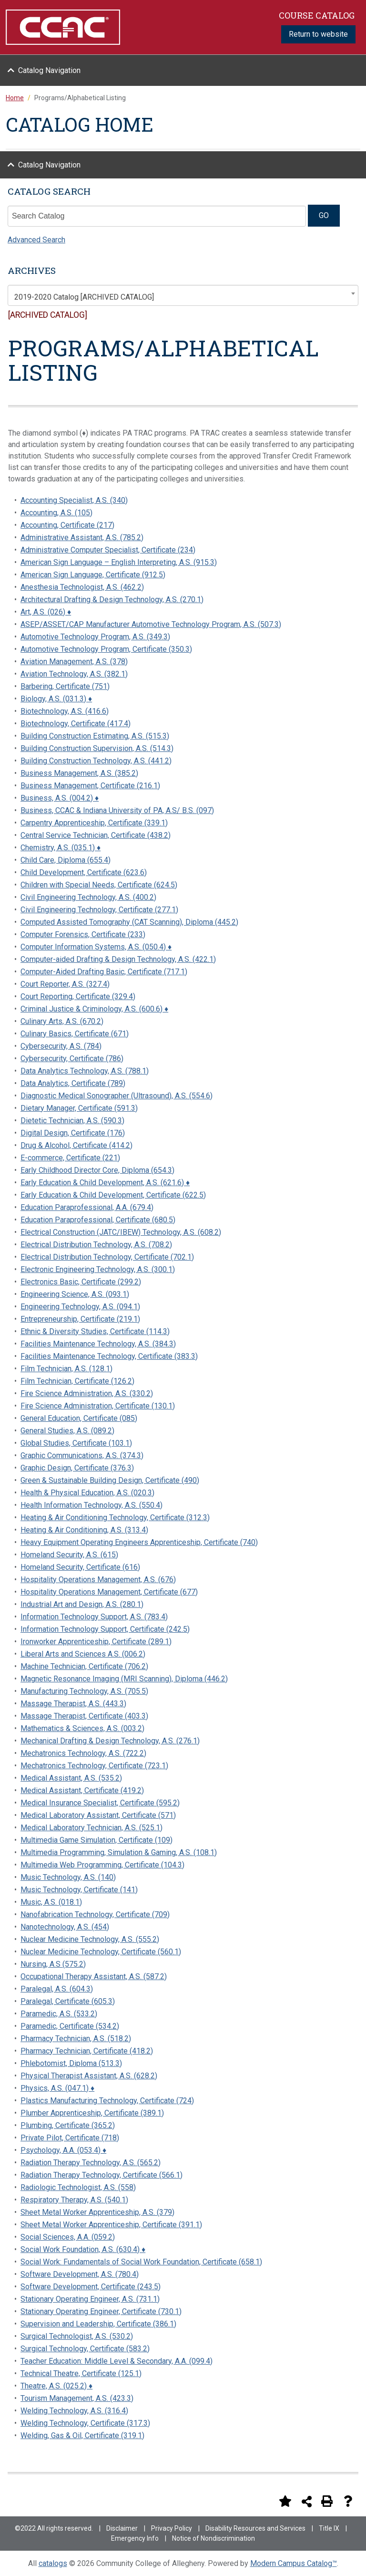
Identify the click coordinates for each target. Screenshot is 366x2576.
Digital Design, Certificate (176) (72, 1132)
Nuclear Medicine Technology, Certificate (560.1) (100, 1951)
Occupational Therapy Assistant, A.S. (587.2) (93, 1976)
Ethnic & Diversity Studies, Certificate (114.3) (95, 1331)
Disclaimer (122, 2528)
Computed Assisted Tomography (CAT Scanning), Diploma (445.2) (129, 922)
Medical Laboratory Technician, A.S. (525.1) (91, 1827)
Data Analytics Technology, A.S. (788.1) (84, 1070)
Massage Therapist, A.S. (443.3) (73, 1703)
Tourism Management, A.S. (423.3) (76, 2398)
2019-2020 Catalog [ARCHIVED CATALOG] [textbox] (84, 297)
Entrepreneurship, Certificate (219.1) (80, 1319)
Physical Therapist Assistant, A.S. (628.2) (88, 2075)
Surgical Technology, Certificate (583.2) (85, 2348)
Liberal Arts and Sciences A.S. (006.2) (82, 1653)
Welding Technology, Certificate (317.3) (85, 2423)
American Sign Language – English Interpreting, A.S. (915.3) (118, 562)
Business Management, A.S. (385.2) (79, 773)
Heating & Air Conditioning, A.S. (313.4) (84, 1529)
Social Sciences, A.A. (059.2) (67, 2237)
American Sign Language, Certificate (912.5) (92, 574)
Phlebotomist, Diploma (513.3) (71, 2063)
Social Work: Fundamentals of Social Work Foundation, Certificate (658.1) (141, 2261)
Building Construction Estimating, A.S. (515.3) (94, 735)
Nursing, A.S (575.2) (53, 1964)
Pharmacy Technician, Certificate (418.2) (86, 2050)
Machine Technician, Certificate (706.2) (84, 1666)
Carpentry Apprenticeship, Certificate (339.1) (94, 822)
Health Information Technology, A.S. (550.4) (91, 1505)
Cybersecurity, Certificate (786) (71, 1058)
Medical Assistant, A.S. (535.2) (71, 1778)
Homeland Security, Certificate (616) (80, 1567)
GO (324, 215)
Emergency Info (135, 2538)
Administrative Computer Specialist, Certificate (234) (107, 549)
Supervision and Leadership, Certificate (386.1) (98, 2323)
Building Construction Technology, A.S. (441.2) (96, 760)
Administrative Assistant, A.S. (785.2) (81, 537)
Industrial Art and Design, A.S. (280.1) (81, 1604)
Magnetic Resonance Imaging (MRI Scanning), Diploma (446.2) (124, 1678)
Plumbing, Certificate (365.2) (67, 2125)
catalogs (53, 2563)
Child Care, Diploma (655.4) (65, 860)
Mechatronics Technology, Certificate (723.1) (94, 1765)
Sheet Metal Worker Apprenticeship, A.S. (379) (97, 2212)
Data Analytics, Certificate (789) (72, 1083)
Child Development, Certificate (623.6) (83, 872)
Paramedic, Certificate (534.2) (69, 2026)
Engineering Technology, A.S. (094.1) (80, 1306)
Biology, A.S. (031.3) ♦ (56, 698)
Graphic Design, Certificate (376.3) (77, 1467)
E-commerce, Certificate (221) (70, 1157)
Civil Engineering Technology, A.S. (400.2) (88, 897)
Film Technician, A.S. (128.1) (66, 1368)
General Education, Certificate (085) (78, 1418)
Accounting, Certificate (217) (67, 525)
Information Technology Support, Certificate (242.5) (105, 1629)
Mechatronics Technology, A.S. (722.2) (83, 1753)
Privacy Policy (171, 2528)
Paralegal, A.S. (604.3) (56, 1988)
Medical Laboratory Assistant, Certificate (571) (98, 1815)
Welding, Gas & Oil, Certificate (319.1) (82, 2435)
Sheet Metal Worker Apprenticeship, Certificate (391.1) (111, 2224)
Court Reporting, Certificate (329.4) (77, 996)
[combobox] (183, 295)
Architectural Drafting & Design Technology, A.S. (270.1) (111, 599)
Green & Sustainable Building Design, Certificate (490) (109, 1480)
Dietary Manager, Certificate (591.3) (79, 1108)
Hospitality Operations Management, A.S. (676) (98, 1579)
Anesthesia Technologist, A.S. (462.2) (82, 587)
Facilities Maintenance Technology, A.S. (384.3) (98, 1343)
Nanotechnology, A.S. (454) (64, 1926)
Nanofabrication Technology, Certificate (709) (95, 1914)
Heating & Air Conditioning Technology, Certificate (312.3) (115, 1517)
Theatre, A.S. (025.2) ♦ (56, 2385)
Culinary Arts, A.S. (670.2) (61, 1021)
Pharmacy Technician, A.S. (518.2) (75, 2038)
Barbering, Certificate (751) (65, 686)
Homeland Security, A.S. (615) (69, 1554)
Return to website (318, 34)
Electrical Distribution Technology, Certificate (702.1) (107, 1257)
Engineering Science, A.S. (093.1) (74, 1294)
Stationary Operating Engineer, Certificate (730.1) (101, 2311)
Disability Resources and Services (255, 2528)
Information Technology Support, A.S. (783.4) (94, 1616)
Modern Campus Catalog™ (293, 2563)
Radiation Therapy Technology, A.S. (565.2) (90, 2162)
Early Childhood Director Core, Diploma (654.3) (97, 1170)
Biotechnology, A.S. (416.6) (64, 711)
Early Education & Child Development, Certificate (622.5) (113, 1194)
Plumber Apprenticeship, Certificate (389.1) (92, 2112)
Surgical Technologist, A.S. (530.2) (76, 2336)
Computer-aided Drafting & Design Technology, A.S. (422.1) (118, 959)
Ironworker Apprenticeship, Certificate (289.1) (96, 1641)
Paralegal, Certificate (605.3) (67, 2001)
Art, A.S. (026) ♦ (45, 611)
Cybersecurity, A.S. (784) (61, 1046)
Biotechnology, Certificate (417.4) (75, 723)
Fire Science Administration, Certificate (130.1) (97, 1405)
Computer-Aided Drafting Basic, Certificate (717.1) (103, 971)
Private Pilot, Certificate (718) (69, 2137)
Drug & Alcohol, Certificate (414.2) (76, 1145)
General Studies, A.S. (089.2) (67, 1430)
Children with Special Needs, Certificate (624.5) (98, 884)
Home (15, 98)
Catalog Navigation (49, 70)
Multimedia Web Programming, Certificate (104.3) (102, 1864)
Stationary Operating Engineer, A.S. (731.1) (90, 2299)
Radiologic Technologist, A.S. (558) (78, 2187)
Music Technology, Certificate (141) (79, 1889)
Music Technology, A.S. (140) (68, 1877)
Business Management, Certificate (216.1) (90, 785)
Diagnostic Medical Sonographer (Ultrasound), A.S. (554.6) (116, 1095)
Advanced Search (36, 239)
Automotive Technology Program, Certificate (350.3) (106, 649)
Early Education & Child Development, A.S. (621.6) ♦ (105, 1182)
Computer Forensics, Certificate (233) (82, 934)
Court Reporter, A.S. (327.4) (65, 984)
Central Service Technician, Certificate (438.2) (95, 835)
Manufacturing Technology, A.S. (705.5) (84, 1691)
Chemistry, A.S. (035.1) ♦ (60, 847)
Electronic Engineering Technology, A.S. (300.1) (97, 1269)
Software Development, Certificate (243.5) (90, 2286)
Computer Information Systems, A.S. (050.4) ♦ (96, 946)
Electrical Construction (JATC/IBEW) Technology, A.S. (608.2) (120, 1232)
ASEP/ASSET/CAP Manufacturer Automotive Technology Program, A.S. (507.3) (150, 624)
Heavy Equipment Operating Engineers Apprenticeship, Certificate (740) (139, 1542)
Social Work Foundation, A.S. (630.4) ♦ (82, 2249)
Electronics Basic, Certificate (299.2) (80, 1281)
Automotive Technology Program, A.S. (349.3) (95, 636)
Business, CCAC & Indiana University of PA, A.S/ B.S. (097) (117, 810)
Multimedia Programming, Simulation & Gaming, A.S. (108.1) (118, 1852)
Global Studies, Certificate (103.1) (76, 1443)
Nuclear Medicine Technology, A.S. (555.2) (89, 1939)
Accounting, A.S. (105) (56, 512)
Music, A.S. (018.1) (51, 1902)
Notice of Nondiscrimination (213, 2538)
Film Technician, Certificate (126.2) (77, 1381)
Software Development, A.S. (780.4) (79, 2274)
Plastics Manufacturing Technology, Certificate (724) (107, 2100)
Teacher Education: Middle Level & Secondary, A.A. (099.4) (116, 2361)
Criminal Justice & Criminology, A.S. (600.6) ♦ (94, 1008)
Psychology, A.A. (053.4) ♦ (63, 2150)
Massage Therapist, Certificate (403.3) (84, 1716)
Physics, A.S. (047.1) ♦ (57, 2088)
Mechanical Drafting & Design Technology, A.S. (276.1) (110, 1740)
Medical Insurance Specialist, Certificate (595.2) (100, 1802)
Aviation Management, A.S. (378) (74, 661)
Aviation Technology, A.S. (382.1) (74, 673)
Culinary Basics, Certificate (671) (74, 1033)
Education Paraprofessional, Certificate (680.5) (97, 1219)
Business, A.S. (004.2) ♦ (59, 798)
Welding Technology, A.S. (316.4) (74, 2410)
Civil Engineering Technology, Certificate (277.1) (99, 909)
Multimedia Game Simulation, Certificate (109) (96, 1840)
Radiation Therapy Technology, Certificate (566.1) (101, 2175)
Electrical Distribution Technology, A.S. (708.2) (96, 1244)
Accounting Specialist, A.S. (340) (74, 500)
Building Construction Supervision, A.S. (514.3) (96, 748)
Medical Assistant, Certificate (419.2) (82, 1790)
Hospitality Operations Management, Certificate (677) (109, 1591)
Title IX (329, 2528)
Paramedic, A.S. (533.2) (58, 2013)
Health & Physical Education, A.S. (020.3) (87, 1492)
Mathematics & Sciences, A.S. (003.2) (82, 1728)
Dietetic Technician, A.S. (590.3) (72, 1120)
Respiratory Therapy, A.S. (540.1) (74, 2199)
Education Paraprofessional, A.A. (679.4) (86, 1207)
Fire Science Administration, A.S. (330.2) (86, 1393)
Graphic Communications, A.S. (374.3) (81, 1455)
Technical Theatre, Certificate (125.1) (81, 2373)
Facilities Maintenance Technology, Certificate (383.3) (109, 1356)
